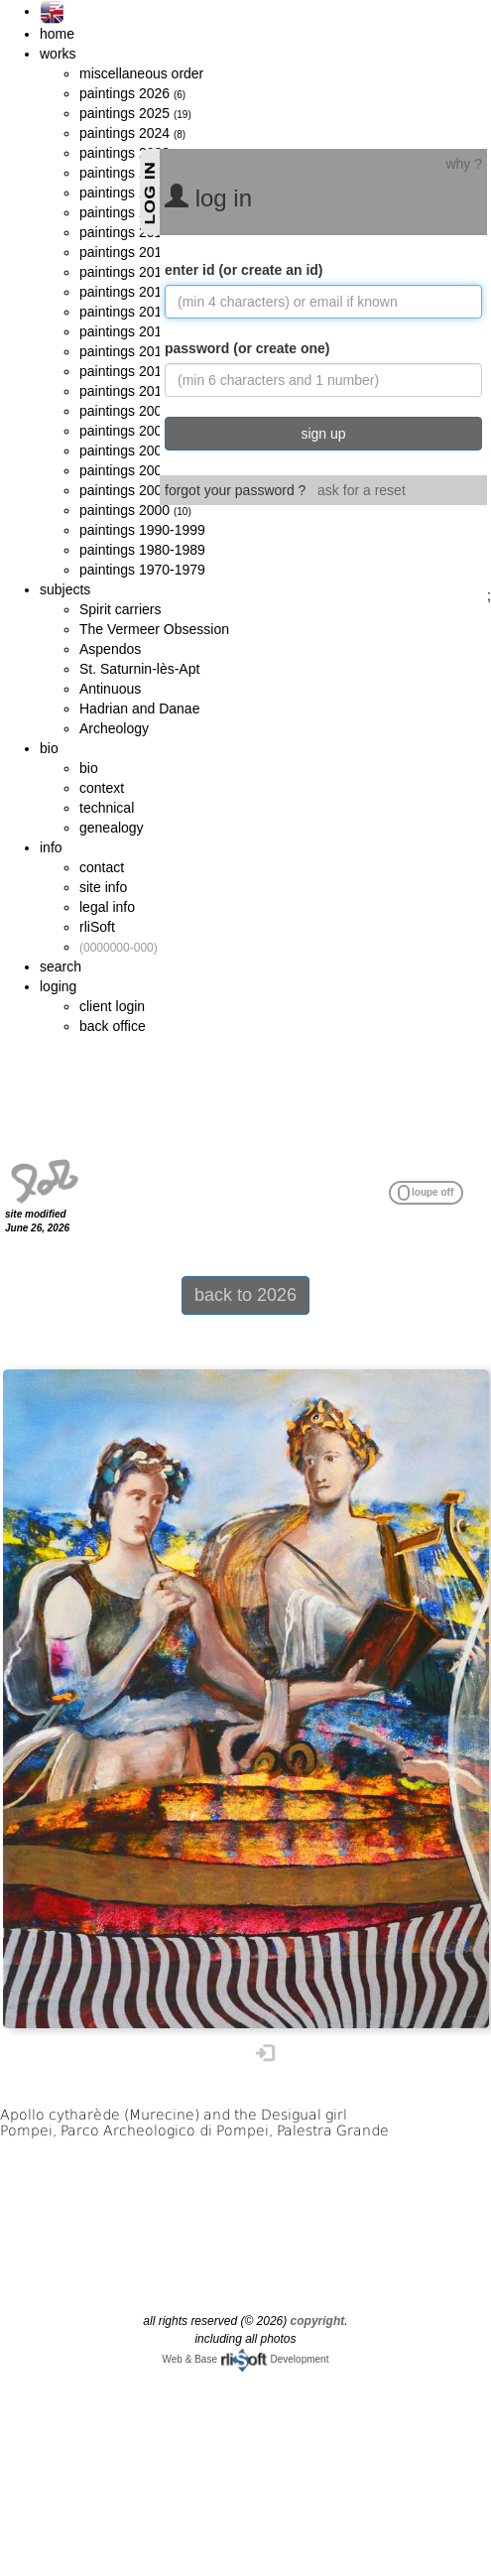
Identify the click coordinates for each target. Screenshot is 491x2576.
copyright (318, 2321)
